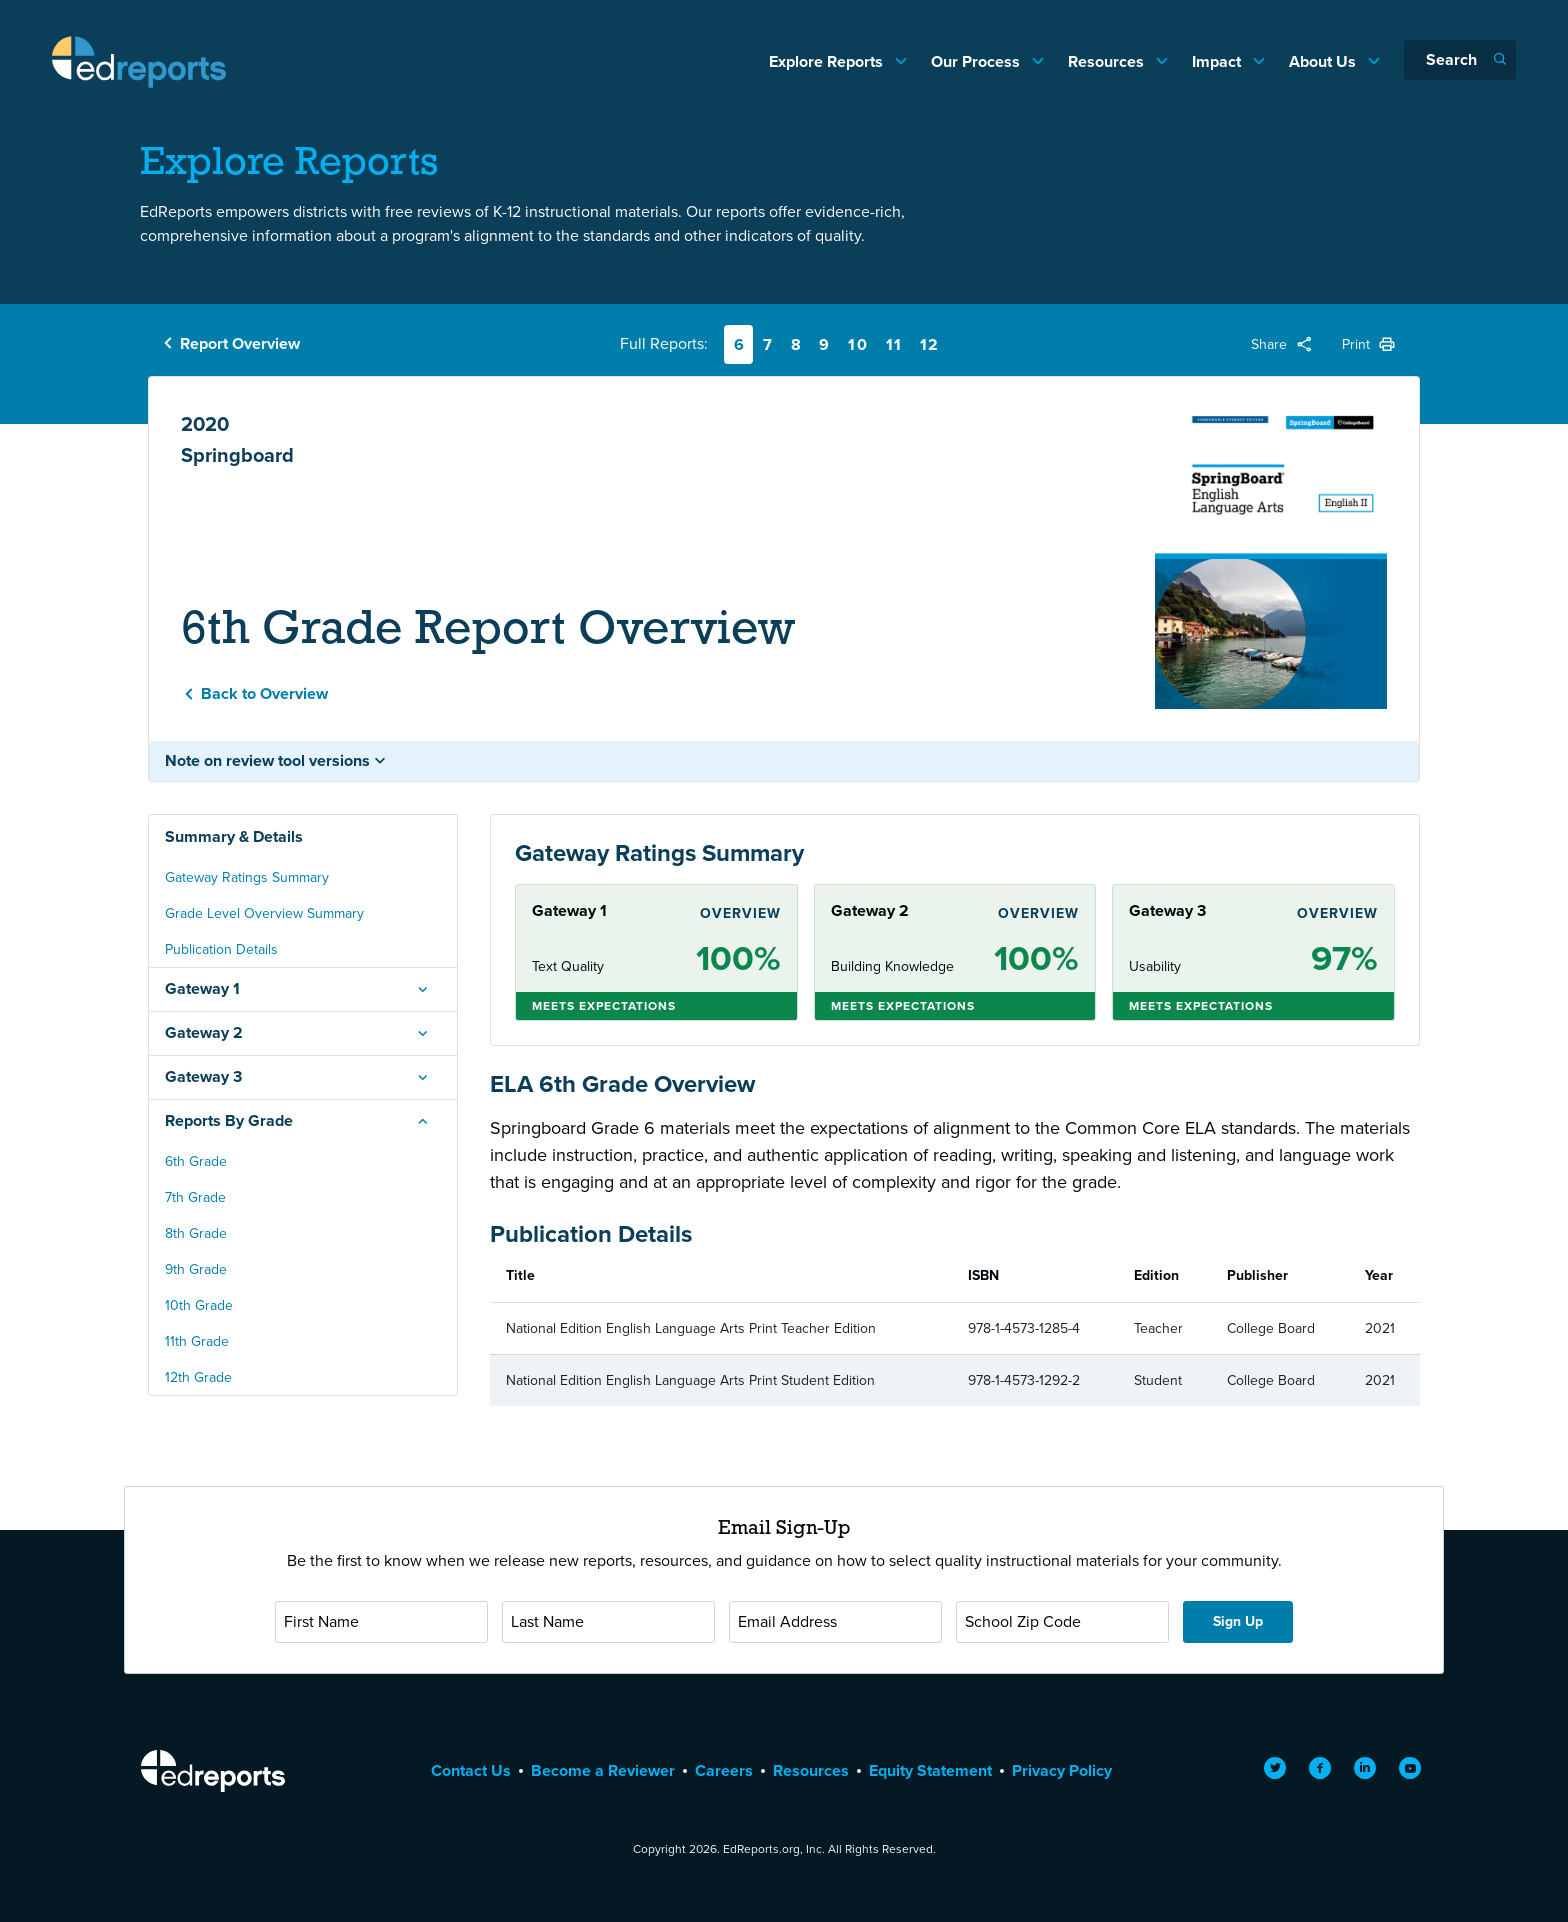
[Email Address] (835, 1622)
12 (930, 344)
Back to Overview (264, 693)
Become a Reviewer (603, 1770)
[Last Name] (608, 1622)
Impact (1218, 61)
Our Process (977, 61)
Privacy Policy (1062, 1770)
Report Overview (240, 343)
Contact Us (471, 1770)
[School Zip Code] (1062, 1622)
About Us (1324, 61)
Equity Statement (930, 1770)
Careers (724, 1770)
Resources (1108, 61)
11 (894, 344)
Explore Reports (828, 61)
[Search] (1460, 60)
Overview (740, 913)
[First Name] (381, 1622)
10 (858, 344)
